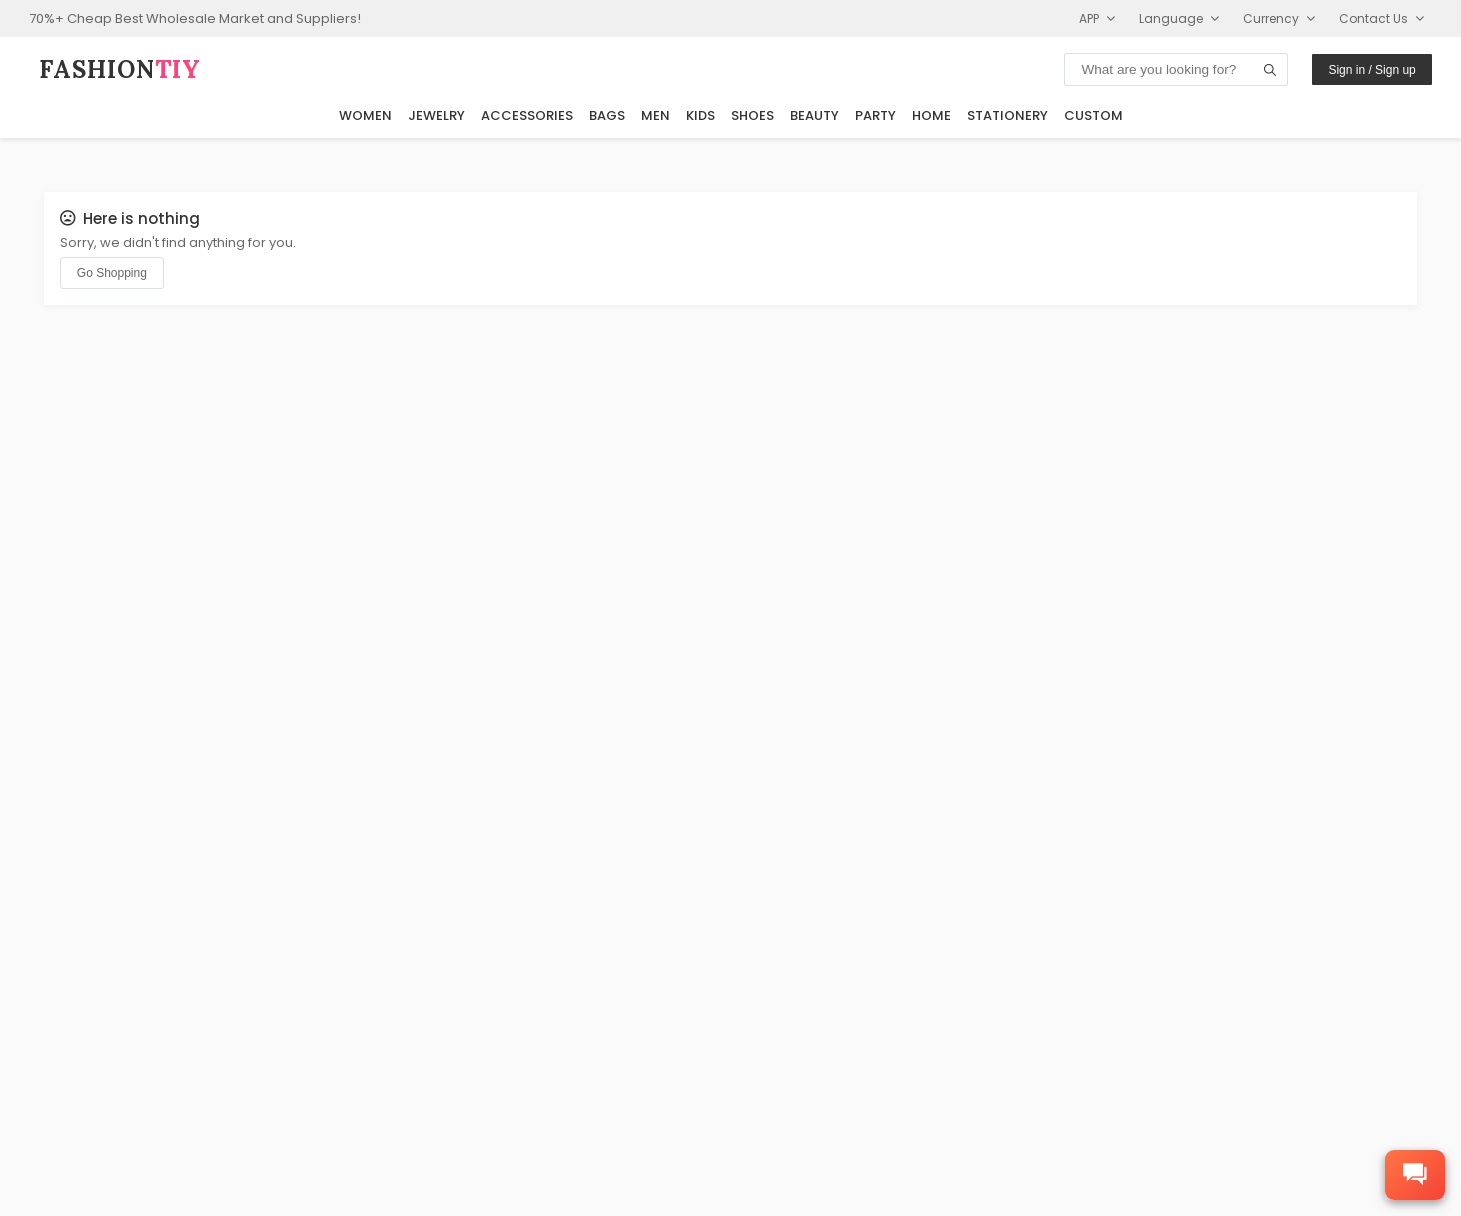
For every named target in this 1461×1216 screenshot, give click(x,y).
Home (931, 115)
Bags (607, 115)
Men (655, 115)
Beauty (814, 115)
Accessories (527, 115)
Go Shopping (112, 273)
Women (365, 115)
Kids (700, 115)
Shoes (752, 115)
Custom (1093, 115)
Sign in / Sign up (1371, 70)
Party (875, 115)
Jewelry (436, 115)
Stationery (1007, 115)
